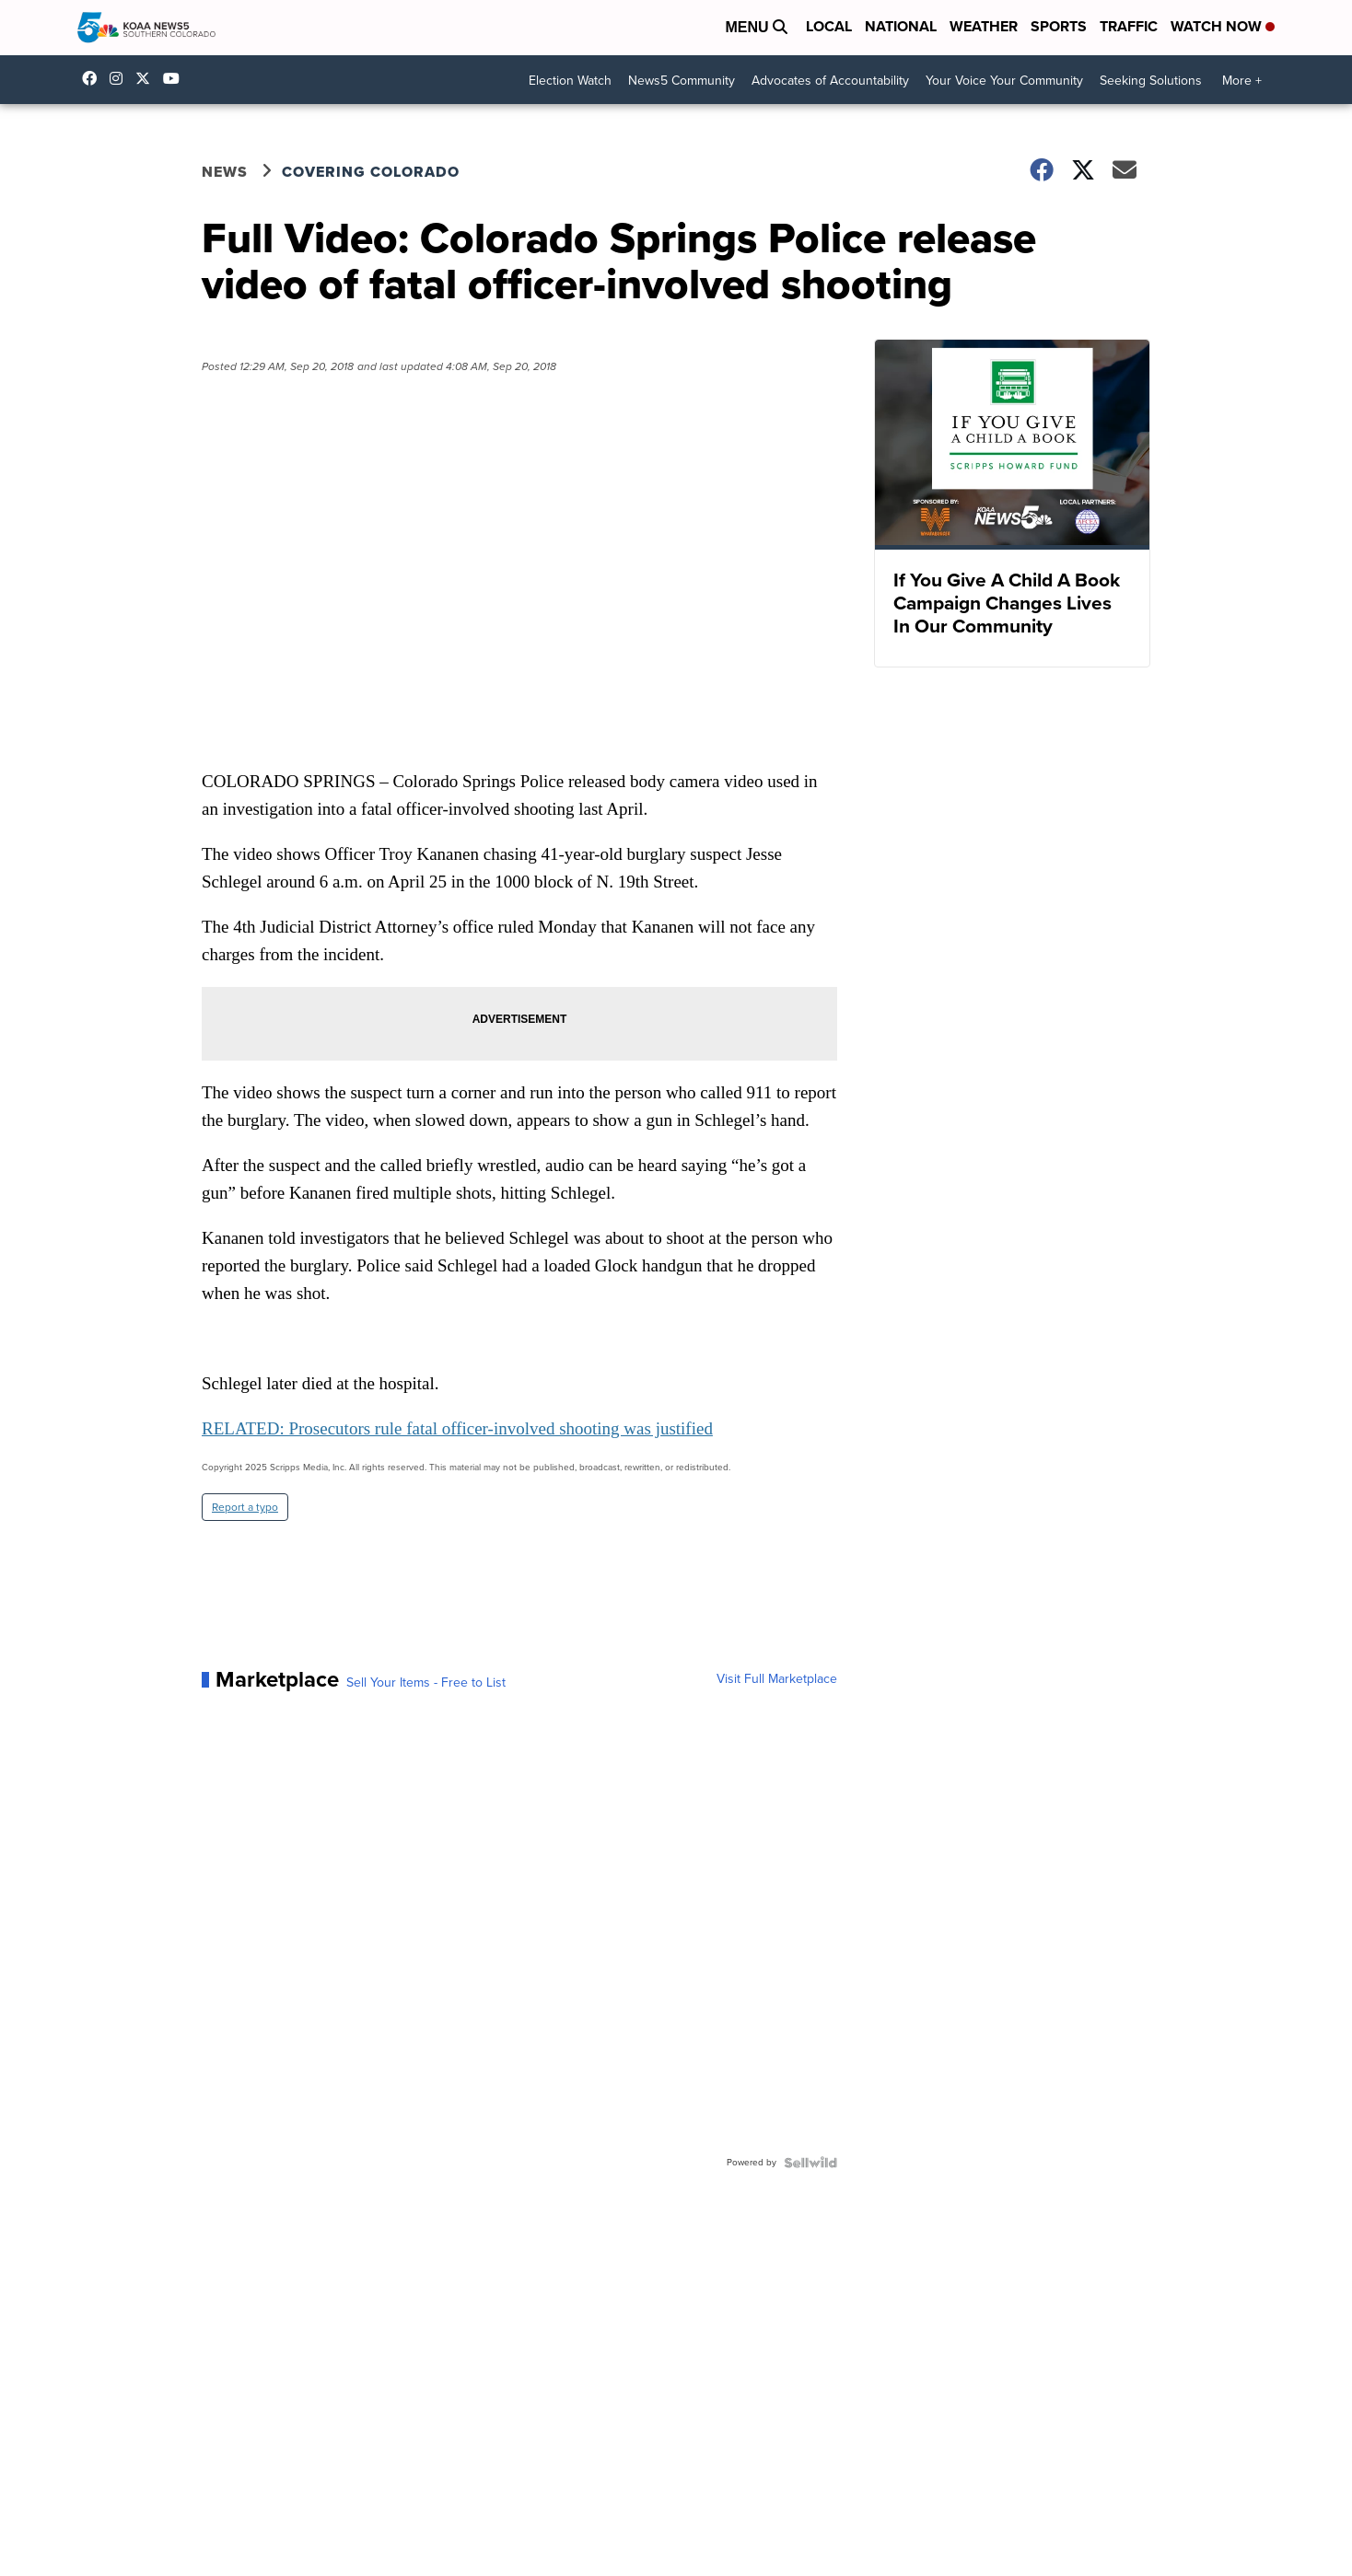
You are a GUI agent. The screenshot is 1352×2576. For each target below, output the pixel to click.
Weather (984, 26)
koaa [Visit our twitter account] (147, 78)
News (225, 171)
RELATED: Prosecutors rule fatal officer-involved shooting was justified (457, 1428)
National (901, 26)
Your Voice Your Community (1004, 80)
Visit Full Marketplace (777, 1679)
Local (829, 26)
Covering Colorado (371, 171)
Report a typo (245, 1507)
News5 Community (681, 80)
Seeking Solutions (1151, 80)
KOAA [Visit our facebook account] (94, 78)
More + (1242, 80)
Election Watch (570, 80)
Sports (1059, 26)
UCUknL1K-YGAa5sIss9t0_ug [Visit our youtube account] (176, 78)
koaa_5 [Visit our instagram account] (121, 78)
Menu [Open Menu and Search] (756, 27)
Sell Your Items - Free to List (426, 1683)
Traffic (1129, 26)
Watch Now (1223, 26)
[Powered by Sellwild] (810, 2162)
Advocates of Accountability (830, 80)
